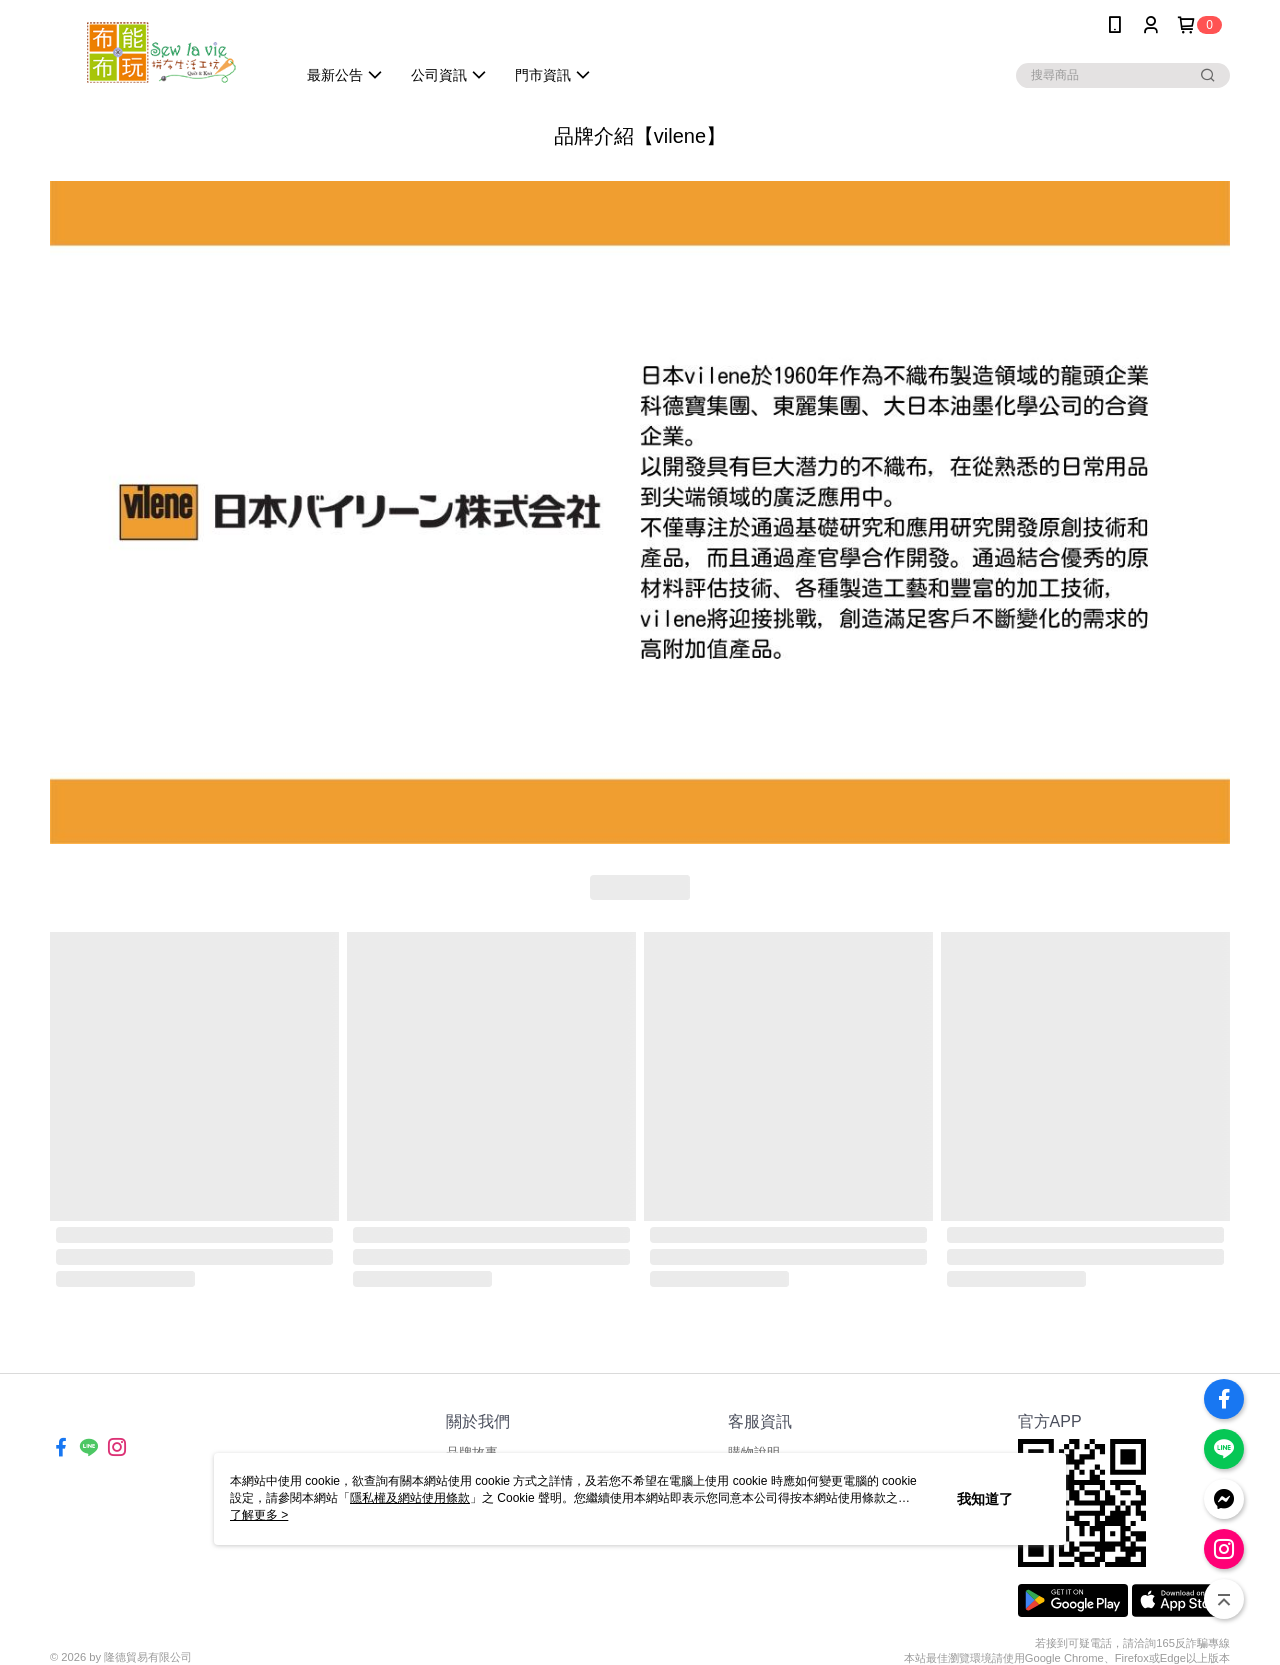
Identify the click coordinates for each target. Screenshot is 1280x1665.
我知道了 (985, 1499)
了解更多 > (259, 1515)
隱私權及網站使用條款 (410, 1498)
